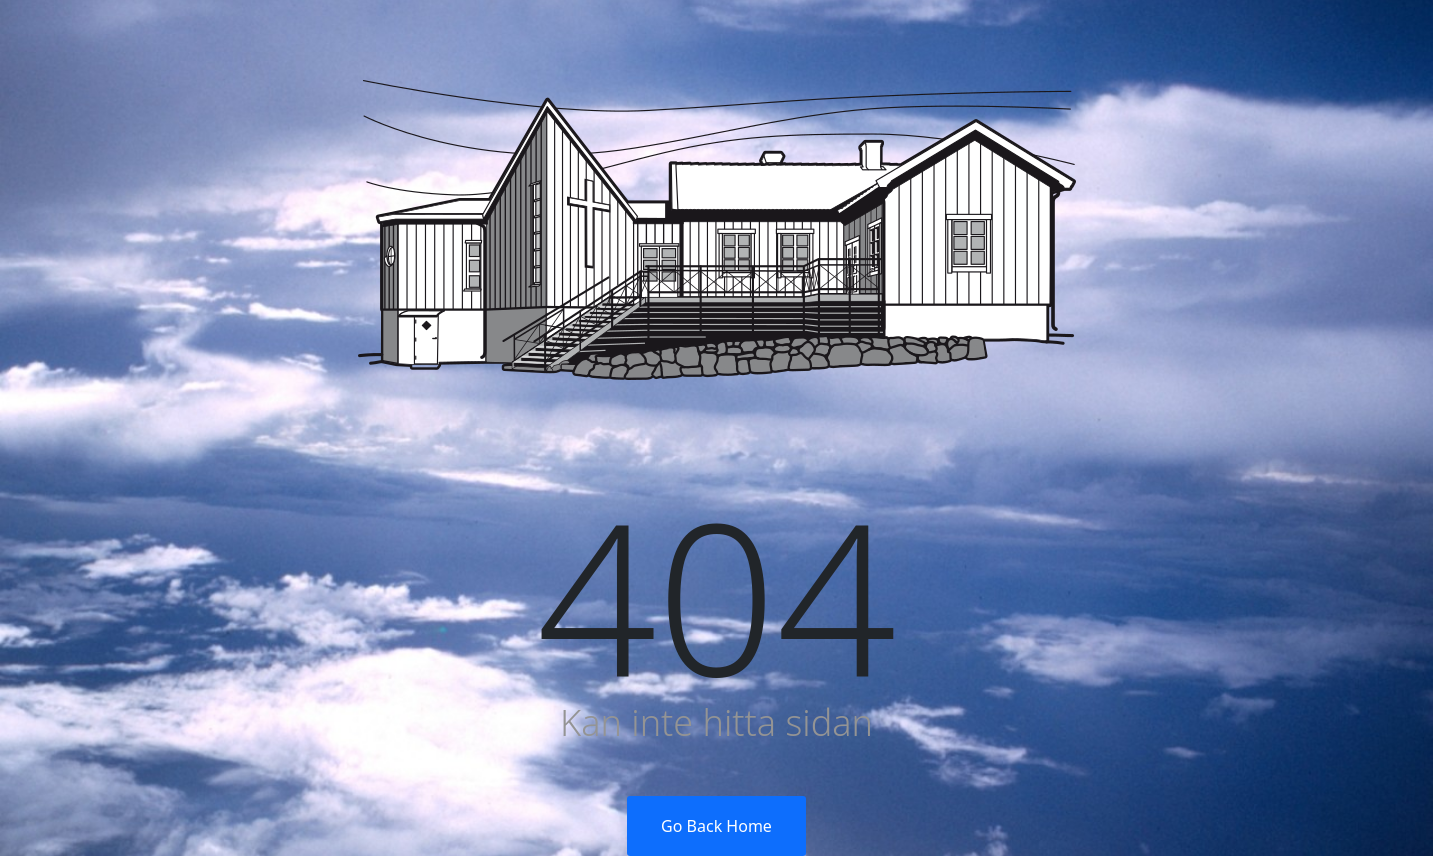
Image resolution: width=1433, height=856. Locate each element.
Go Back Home (716, 826)
